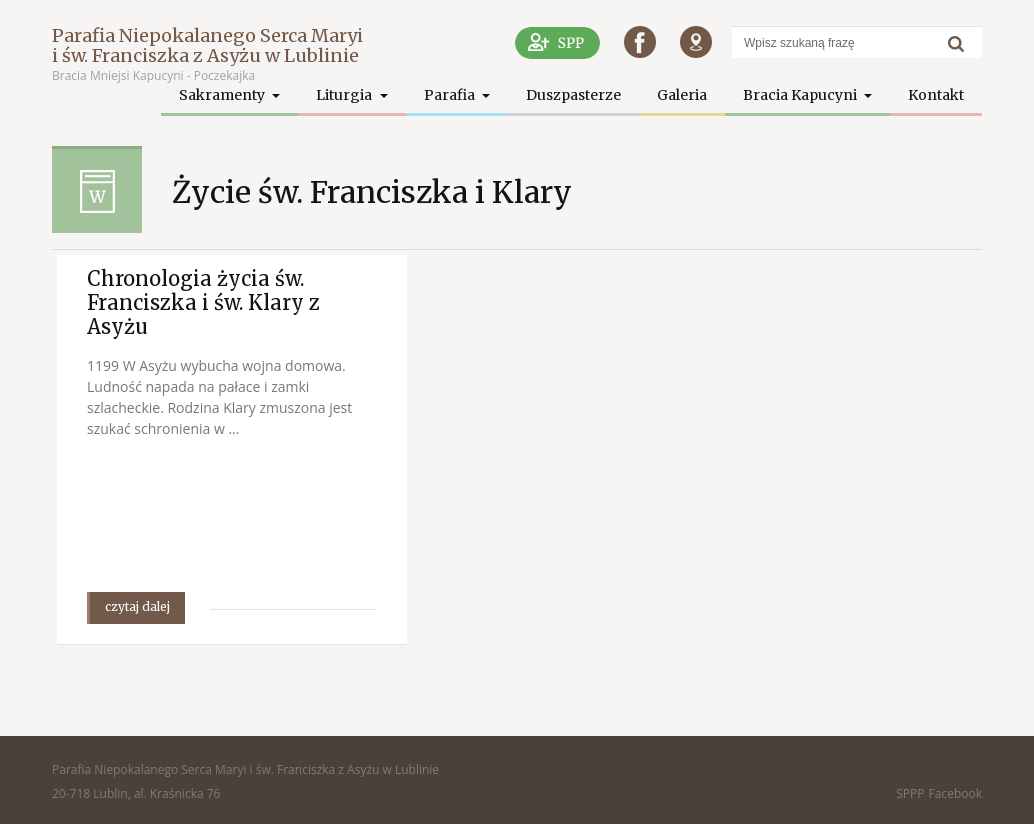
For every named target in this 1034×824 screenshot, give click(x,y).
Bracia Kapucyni (801, 95)
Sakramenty (223, 95)
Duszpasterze (573, 95)
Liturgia (345, 95)
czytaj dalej (137, 606)
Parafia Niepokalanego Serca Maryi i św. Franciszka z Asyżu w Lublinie (207, 45)
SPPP (910, 793)
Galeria (682, 95)
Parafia (451, 95)
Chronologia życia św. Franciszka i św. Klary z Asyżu (203, 302)
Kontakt (936, 95)
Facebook (955, 793)
